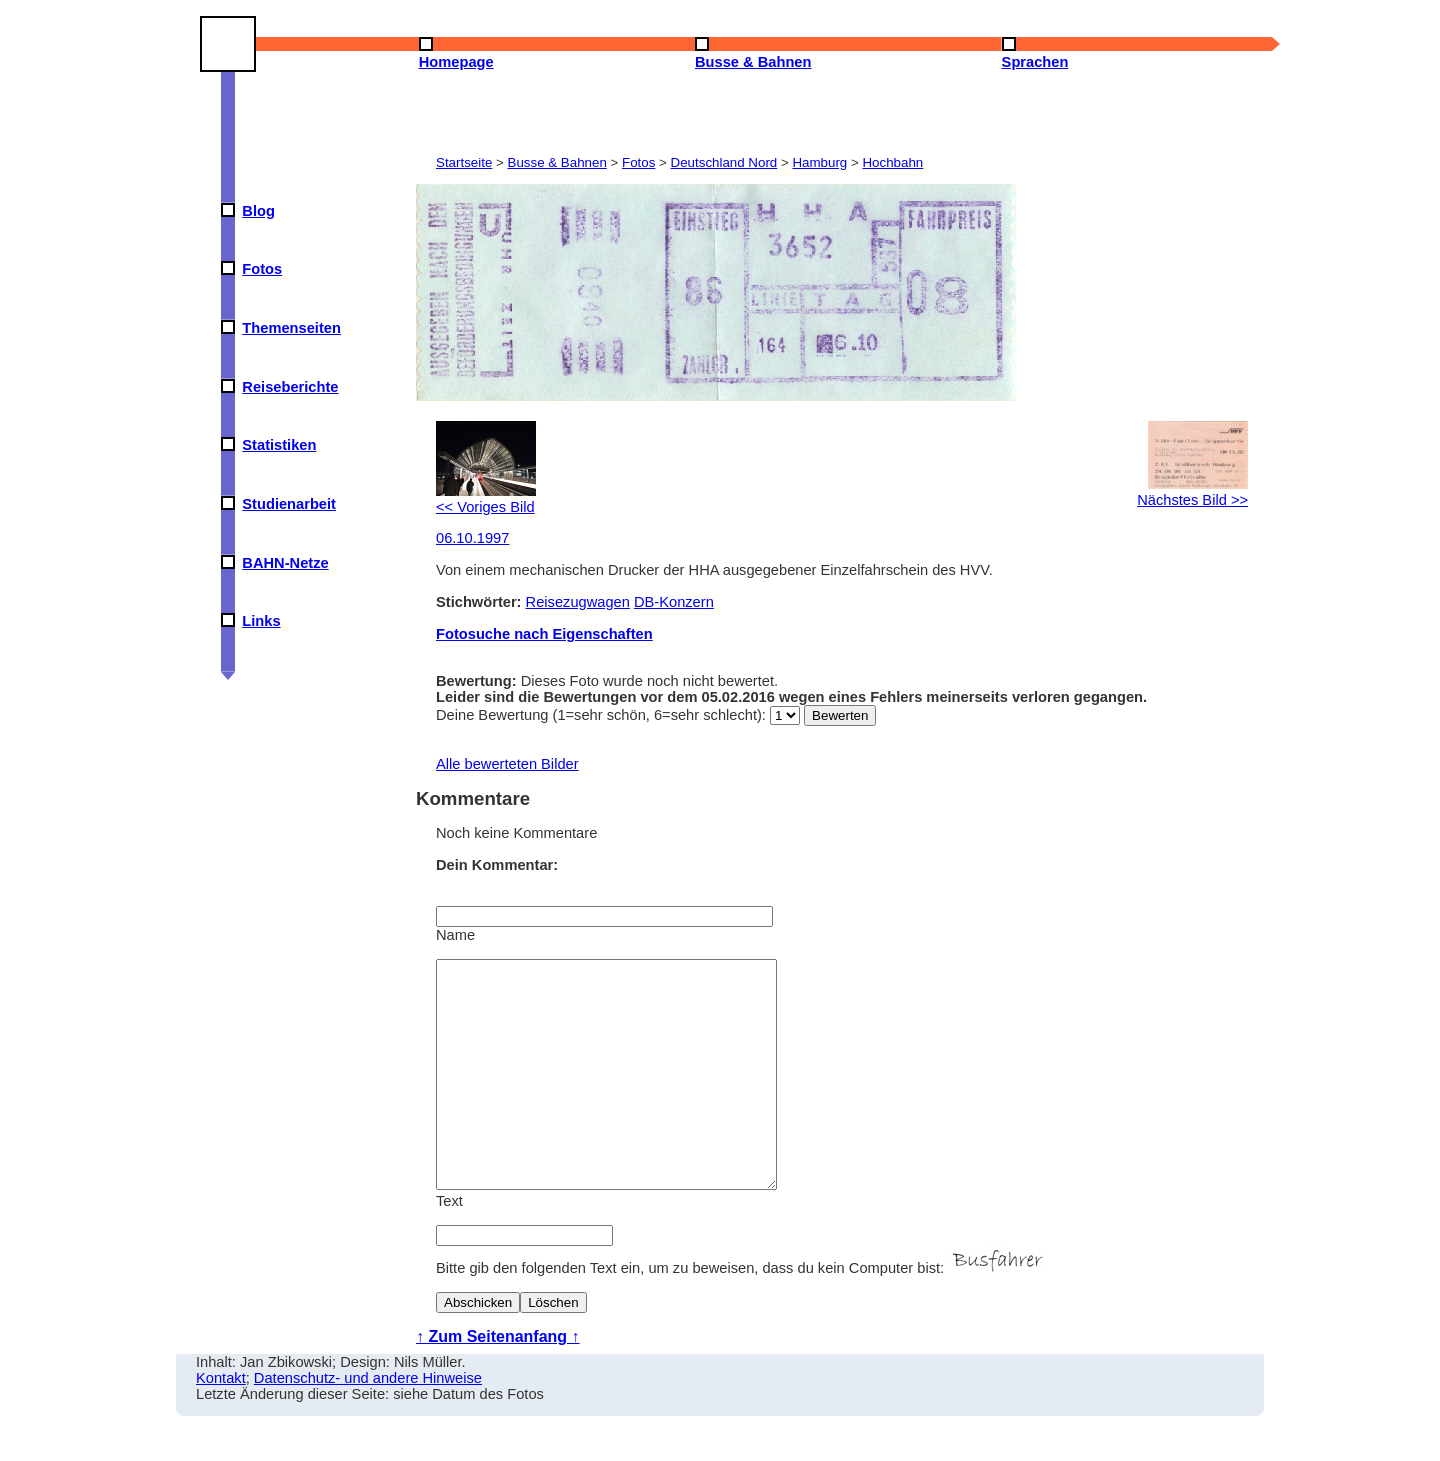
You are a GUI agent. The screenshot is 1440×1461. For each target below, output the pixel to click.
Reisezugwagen (578, 602)
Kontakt (221, 1423)
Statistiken (279, 445)
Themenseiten (291, 328)
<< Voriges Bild (486, 499)
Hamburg (819, 162)
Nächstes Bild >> (1192, 492)
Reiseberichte (290, 387)
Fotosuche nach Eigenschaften (544, 634)
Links (261, 621)
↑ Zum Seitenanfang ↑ (498, 1381)
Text (449, 1246)
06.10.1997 (472, 538)
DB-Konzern (674, 602)
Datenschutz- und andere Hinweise (368, 1423)
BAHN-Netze (285, 563)
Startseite (464, 162)
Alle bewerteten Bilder (507, 764)
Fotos (262, 269)
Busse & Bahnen (557, 162)
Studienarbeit (289, 504)
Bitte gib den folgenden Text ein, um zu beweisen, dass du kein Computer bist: (742, 1313)
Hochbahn (892, 162)
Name (455, 935)
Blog (258, 211)
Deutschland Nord (724, 162)
